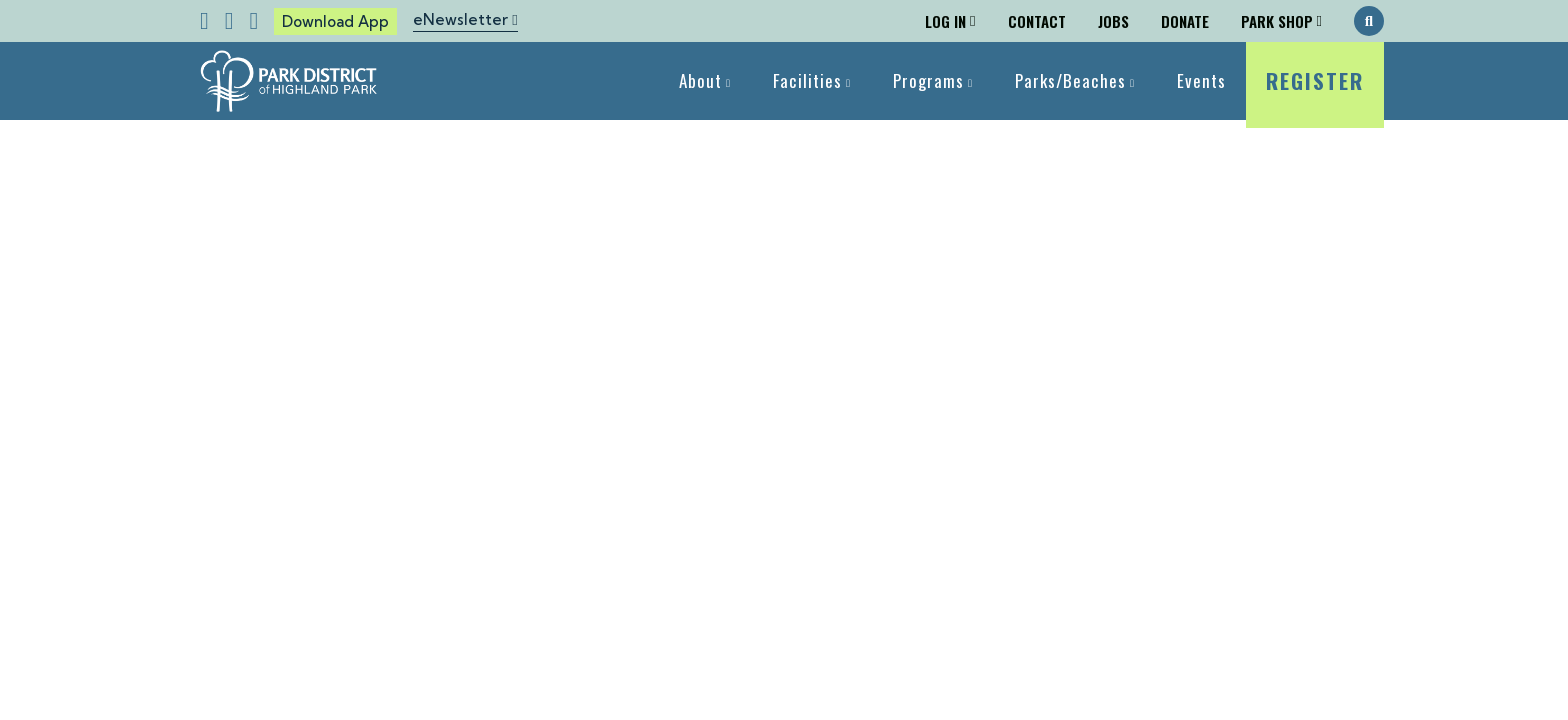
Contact (1037, 21)
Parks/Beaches (1070, 80)
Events (1201, 80)
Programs (928, 80)
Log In (945, 21)
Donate (1185, 21)
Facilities (807, 80)
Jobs (1113, 21)
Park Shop (1277, 21)
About (700, 80)
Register (1315, 92)
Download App (335, 21)
